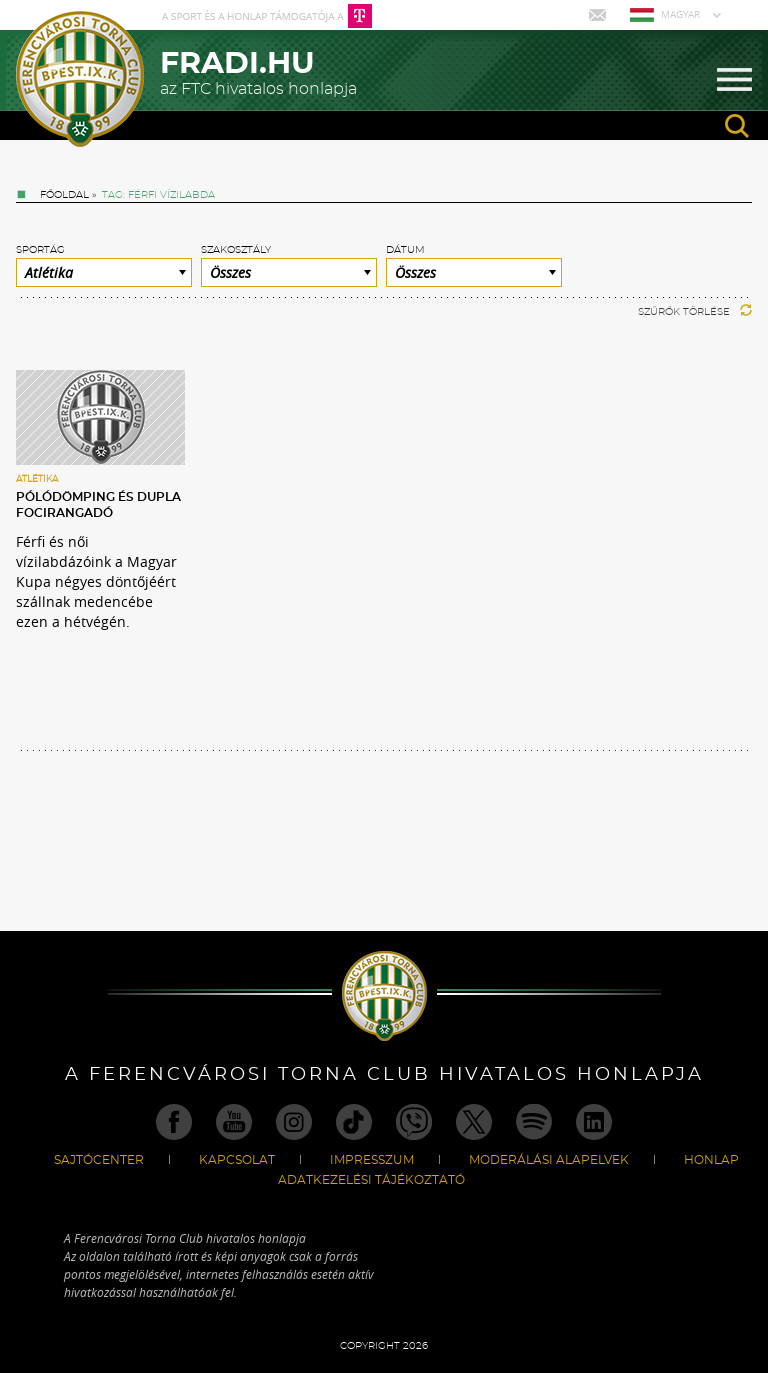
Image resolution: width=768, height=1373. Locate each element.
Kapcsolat (237, 1160)
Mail (599, 15)
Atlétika (37, 479)
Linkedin (594, 1122)
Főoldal (64, 195)
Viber (414, 1122)
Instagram (294, 1122)
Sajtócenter (99, 1160)
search (737, 126)
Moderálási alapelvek (549, 1160)
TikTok (354, 1122)
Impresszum (372, 1160)
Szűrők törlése (695, 312)
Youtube (234, 1122)
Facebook (174, 1122)
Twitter (474, 1122)
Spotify (534, 1122)
